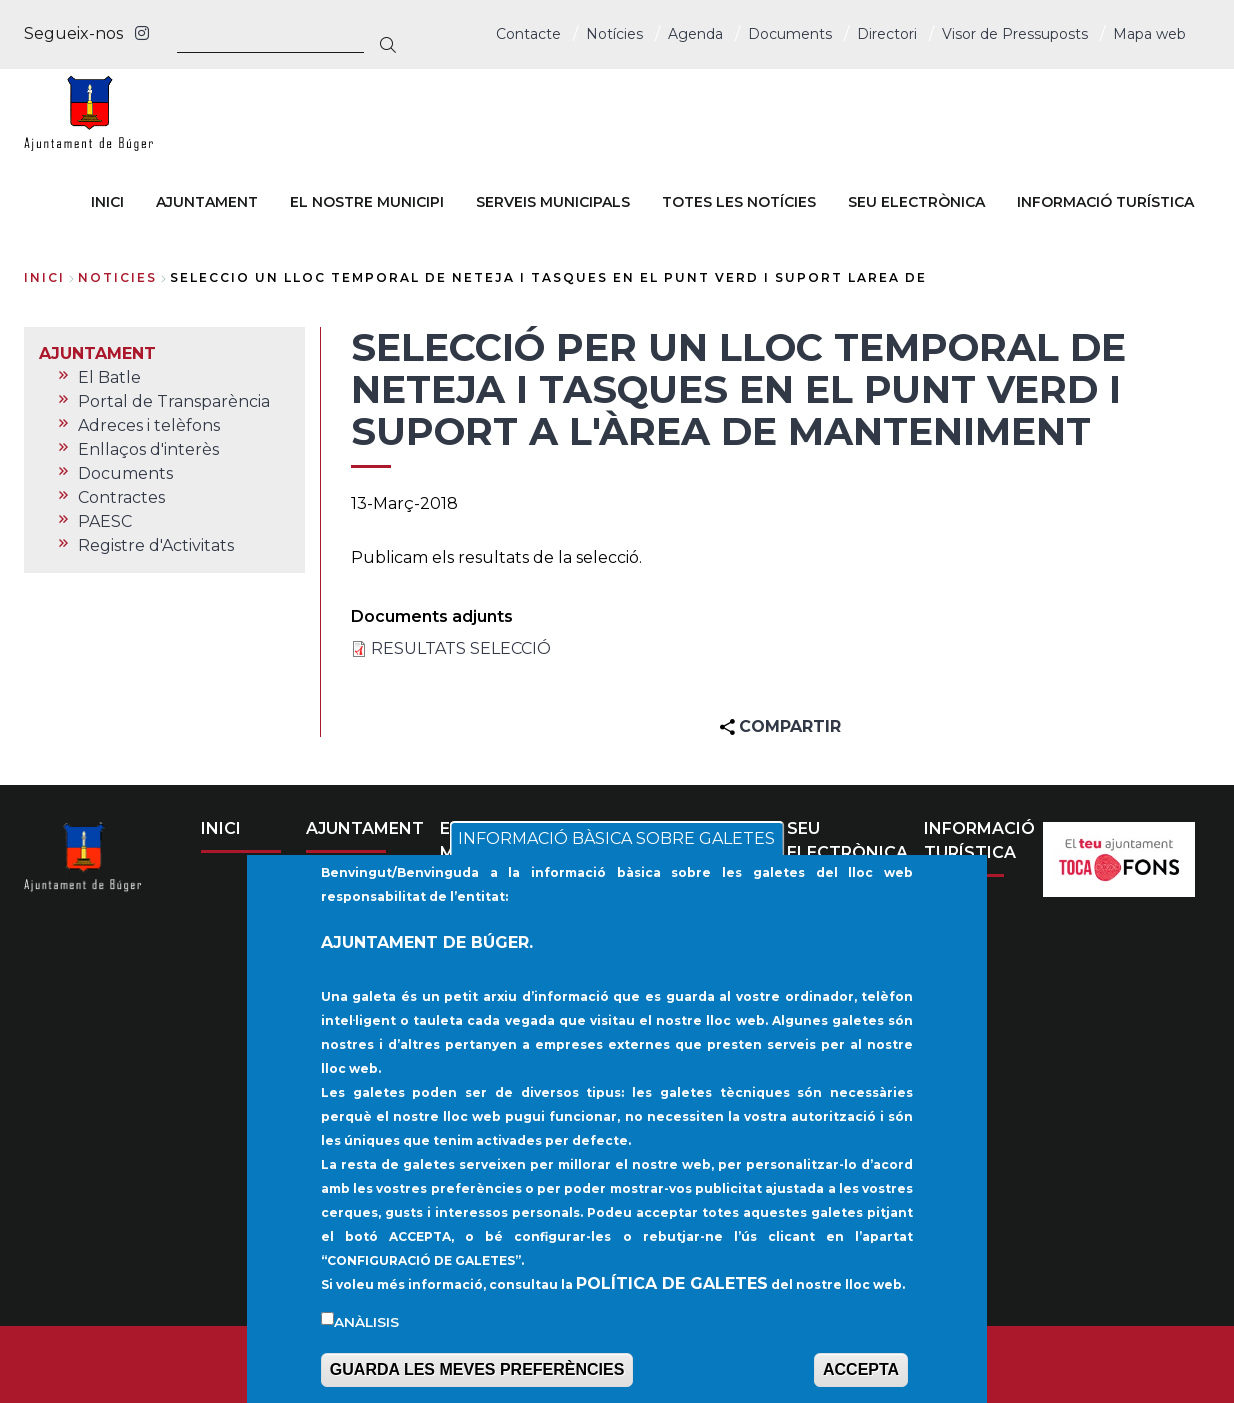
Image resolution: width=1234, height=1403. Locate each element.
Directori (887, 34)
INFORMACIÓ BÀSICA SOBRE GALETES (616, 851)
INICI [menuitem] (107, 202)
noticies (117, 277)
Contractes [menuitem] (121, 497)
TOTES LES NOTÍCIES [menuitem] (739, 202)
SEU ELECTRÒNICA (847, 840)
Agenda (695, 34)
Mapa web (1149, 34)
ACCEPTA (861, 1382)
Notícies (614, 34)
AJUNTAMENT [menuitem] (207, 202)
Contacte (528, 34)
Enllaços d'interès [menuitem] (148, 449)
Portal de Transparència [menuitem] (174, 401)
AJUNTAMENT (365, 828)
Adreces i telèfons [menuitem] (149, 425)
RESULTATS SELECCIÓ (461, 648)
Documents (790, 34)
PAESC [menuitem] (105, 521)
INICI (221, 828)
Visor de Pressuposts (1015, 34)
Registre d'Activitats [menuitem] (156, 545)
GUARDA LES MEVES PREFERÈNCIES (477, 1382)
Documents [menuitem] (125, 473)
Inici (44, 277)
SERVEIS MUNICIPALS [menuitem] (553, 202)
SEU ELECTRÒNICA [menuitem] (916, 202)
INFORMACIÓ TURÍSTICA (979, 840)
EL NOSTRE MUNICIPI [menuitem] (367, 202)
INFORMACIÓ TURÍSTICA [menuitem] (1105, 202)
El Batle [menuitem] (109, 377)
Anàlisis (366, 1334)
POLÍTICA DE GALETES (672, 1295)
